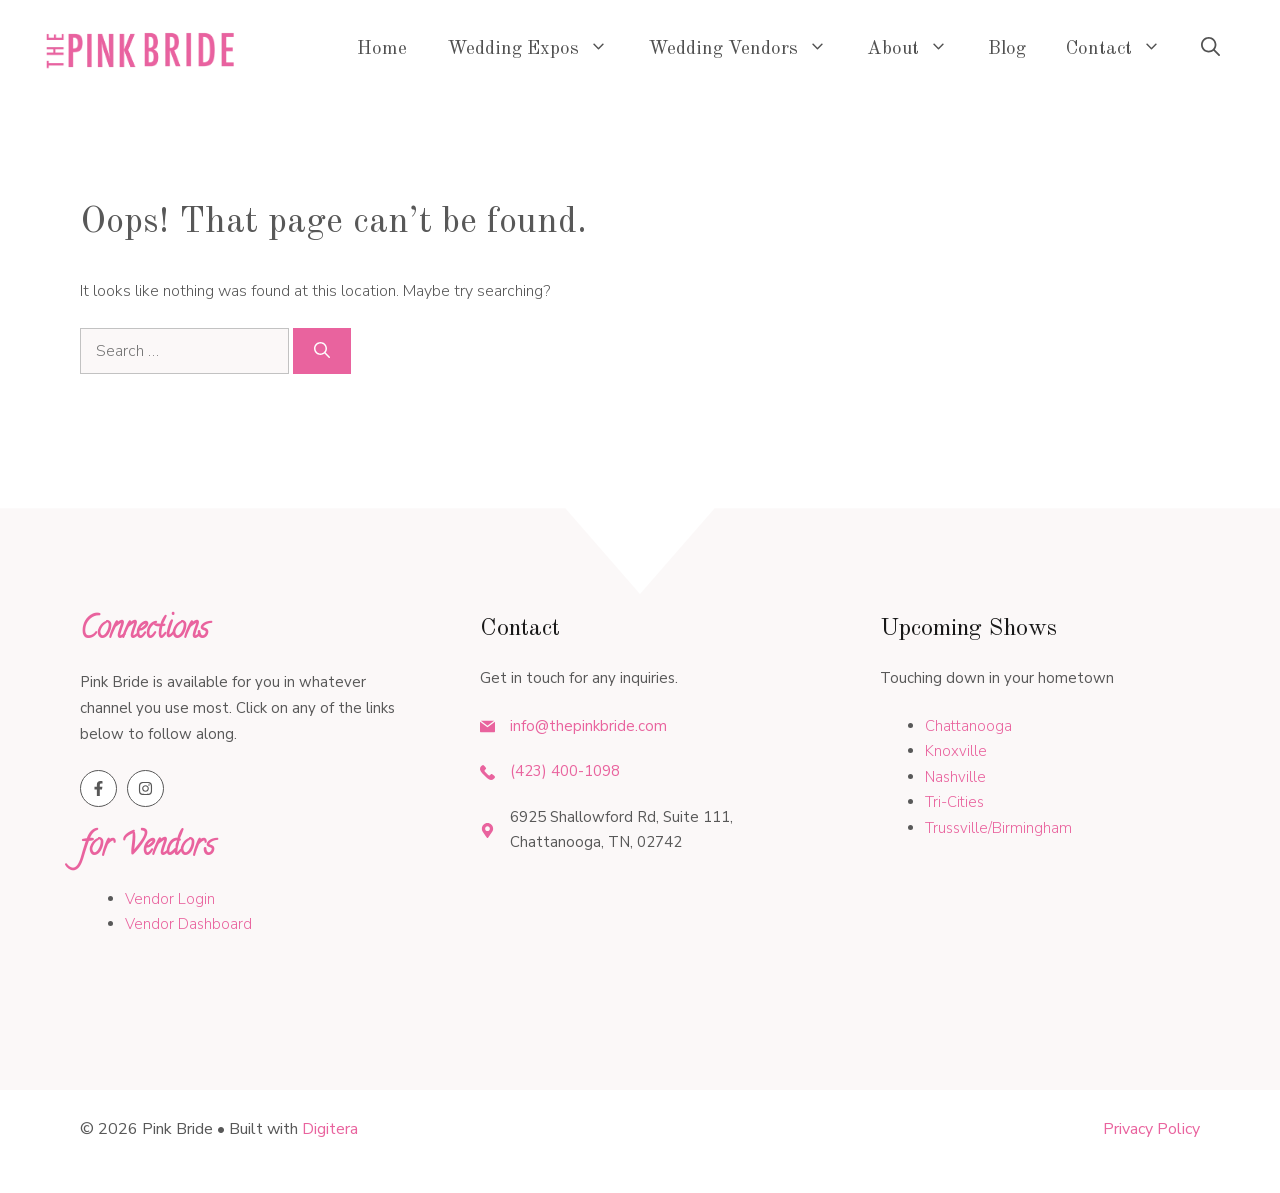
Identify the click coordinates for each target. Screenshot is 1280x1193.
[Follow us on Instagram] (145, 788)
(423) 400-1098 (565, 771)
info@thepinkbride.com (588, 726)
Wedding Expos (537, 50)
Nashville (955, 777)
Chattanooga (968, 726)
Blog (1007, 49)
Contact (1123, 50)
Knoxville (956, 751)
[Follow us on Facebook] (98, 788)
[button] (1210, 50)
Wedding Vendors (747, 50)
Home (382, 49)
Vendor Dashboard (188, 924)
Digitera (330, 1129)
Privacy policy (1151, 1129)
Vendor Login (170, 899)
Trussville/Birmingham (998, 828)
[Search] (322, 351)
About (917, 50)
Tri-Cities (954, 802)
